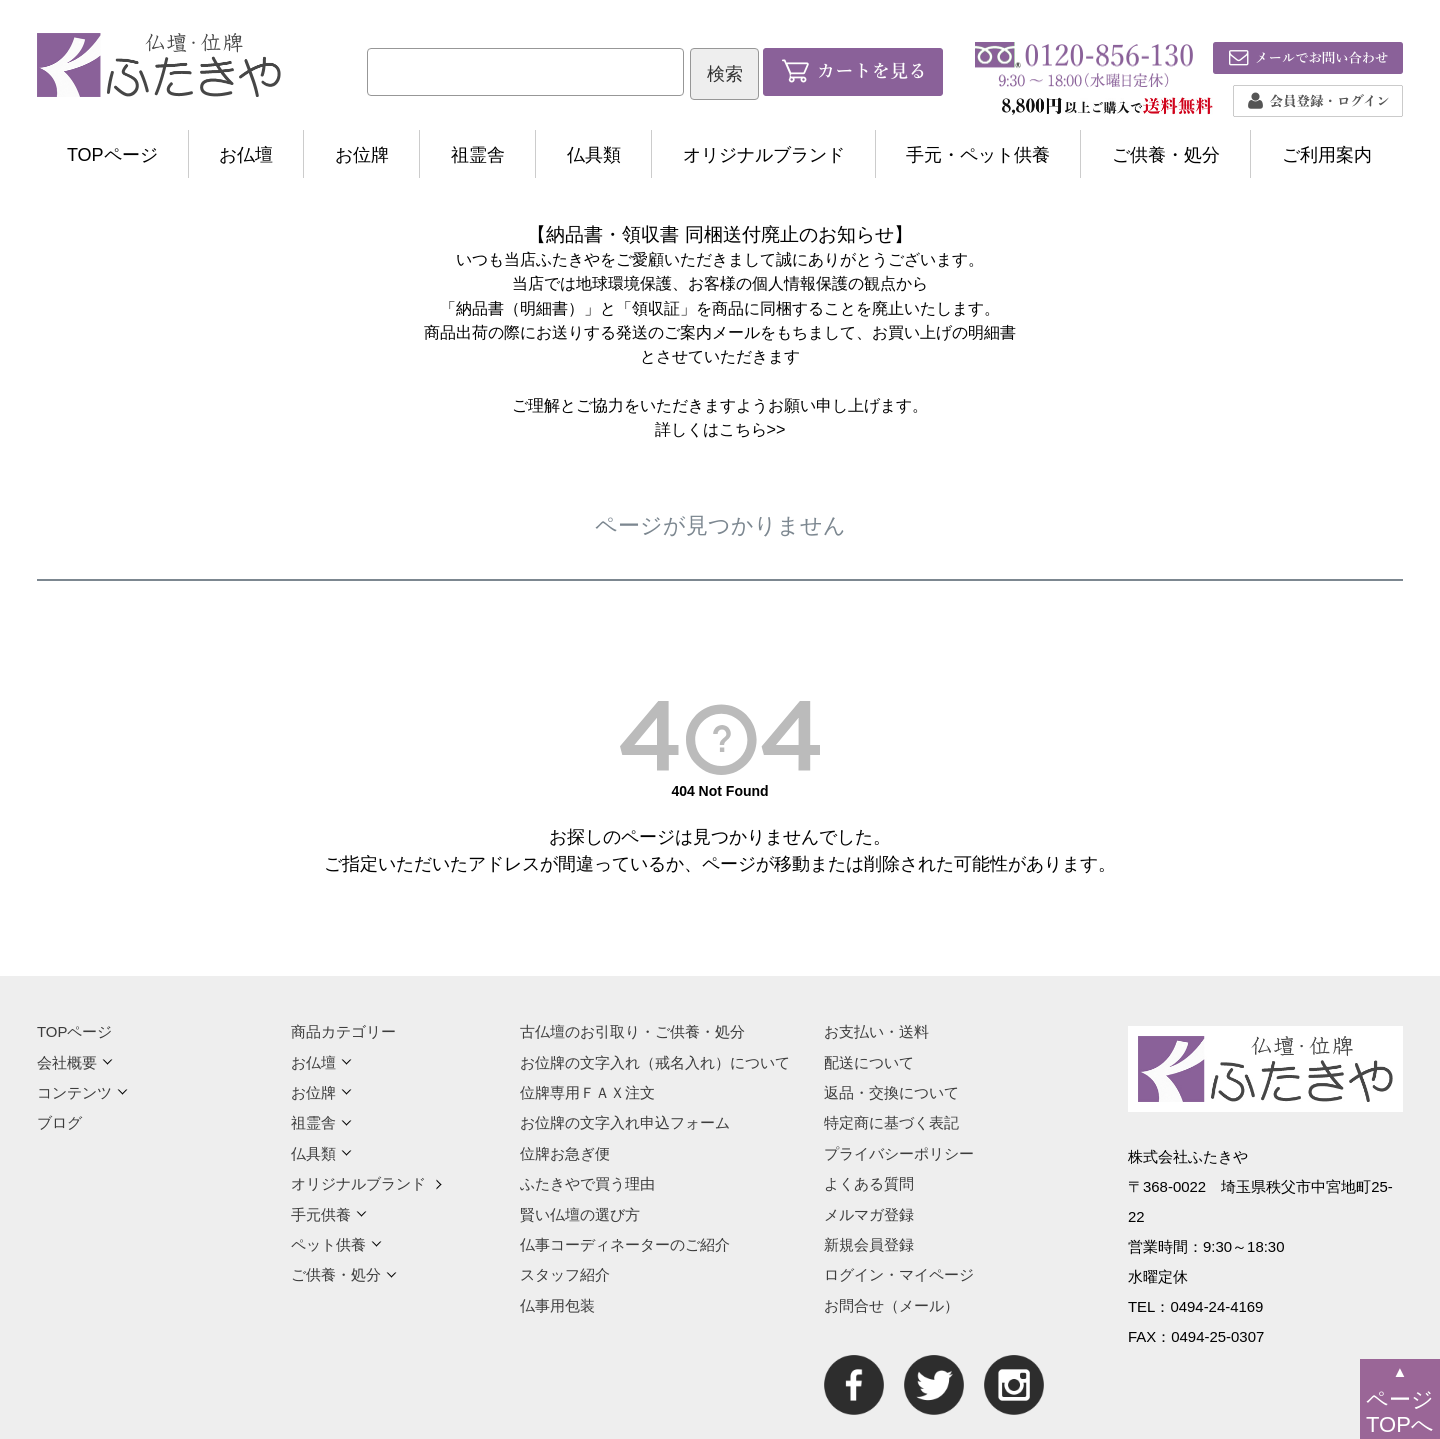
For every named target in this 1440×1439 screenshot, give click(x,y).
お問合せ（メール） (891, 1305)
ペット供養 (336, 1244)
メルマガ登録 (869, 1214)
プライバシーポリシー (899, 1153)
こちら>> (752, 429)
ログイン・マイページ (899, 1274)
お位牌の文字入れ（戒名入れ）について (655, 1062)
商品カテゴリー (343, 1031)
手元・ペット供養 (978, 155)
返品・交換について (891, 1092)
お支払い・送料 (876, 1031)
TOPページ (112, 155)
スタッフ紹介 (565, 1274)
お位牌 (362, 155)
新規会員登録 (869, 1244)
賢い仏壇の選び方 (580, 1214)
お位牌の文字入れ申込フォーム (625, 1122)
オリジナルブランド (764, 155)
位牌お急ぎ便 (565, 1153)
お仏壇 (246, 155)
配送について (869, 1062)
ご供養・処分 (1166, 155)
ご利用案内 (1327, 155)
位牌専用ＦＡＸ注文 (587, 1092)
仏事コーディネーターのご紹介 (625, 1244)
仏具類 (594, 155)
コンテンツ (82, 1092)
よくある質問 (869, 1183)
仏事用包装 (557, 1305)
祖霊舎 (478, 155)
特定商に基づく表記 (891, 1122)
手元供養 (329, 1214)
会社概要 (75, 1062)
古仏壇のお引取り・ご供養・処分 (632, 1031)
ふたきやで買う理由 (587, 1183)
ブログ (59, 1122)
